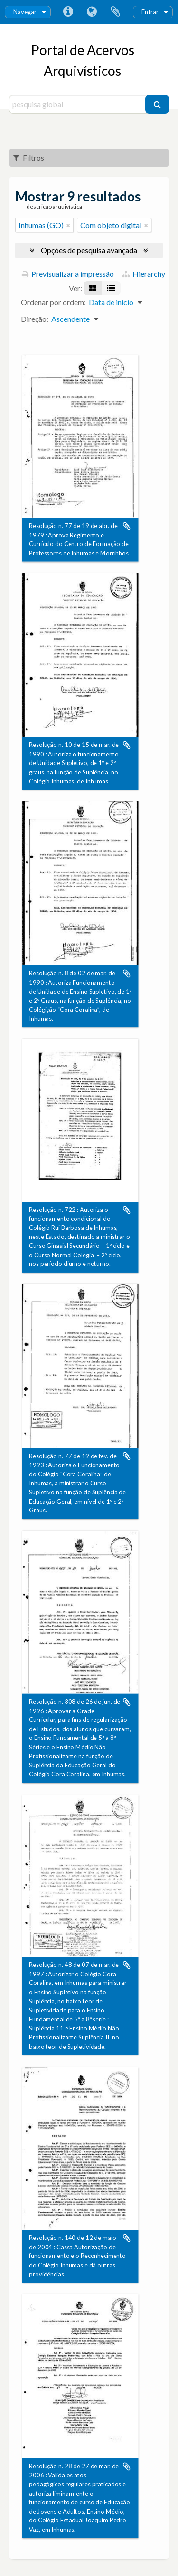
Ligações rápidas (68, 12)
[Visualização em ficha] (93, 288)
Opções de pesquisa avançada (89, 250)
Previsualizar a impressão (68, 273)
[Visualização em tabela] (111, 288)
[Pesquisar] (157, 104)
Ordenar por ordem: (53, 302)
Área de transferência (115, 12)
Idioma (91, 12)
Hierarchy (143, 273)
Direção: (34, 318)
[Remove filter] (68, 225)
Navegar (25, 12)
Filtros (28, 157)
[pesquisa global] (78, 104)
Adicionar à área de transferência (126, 526)
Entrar (150, 12)
